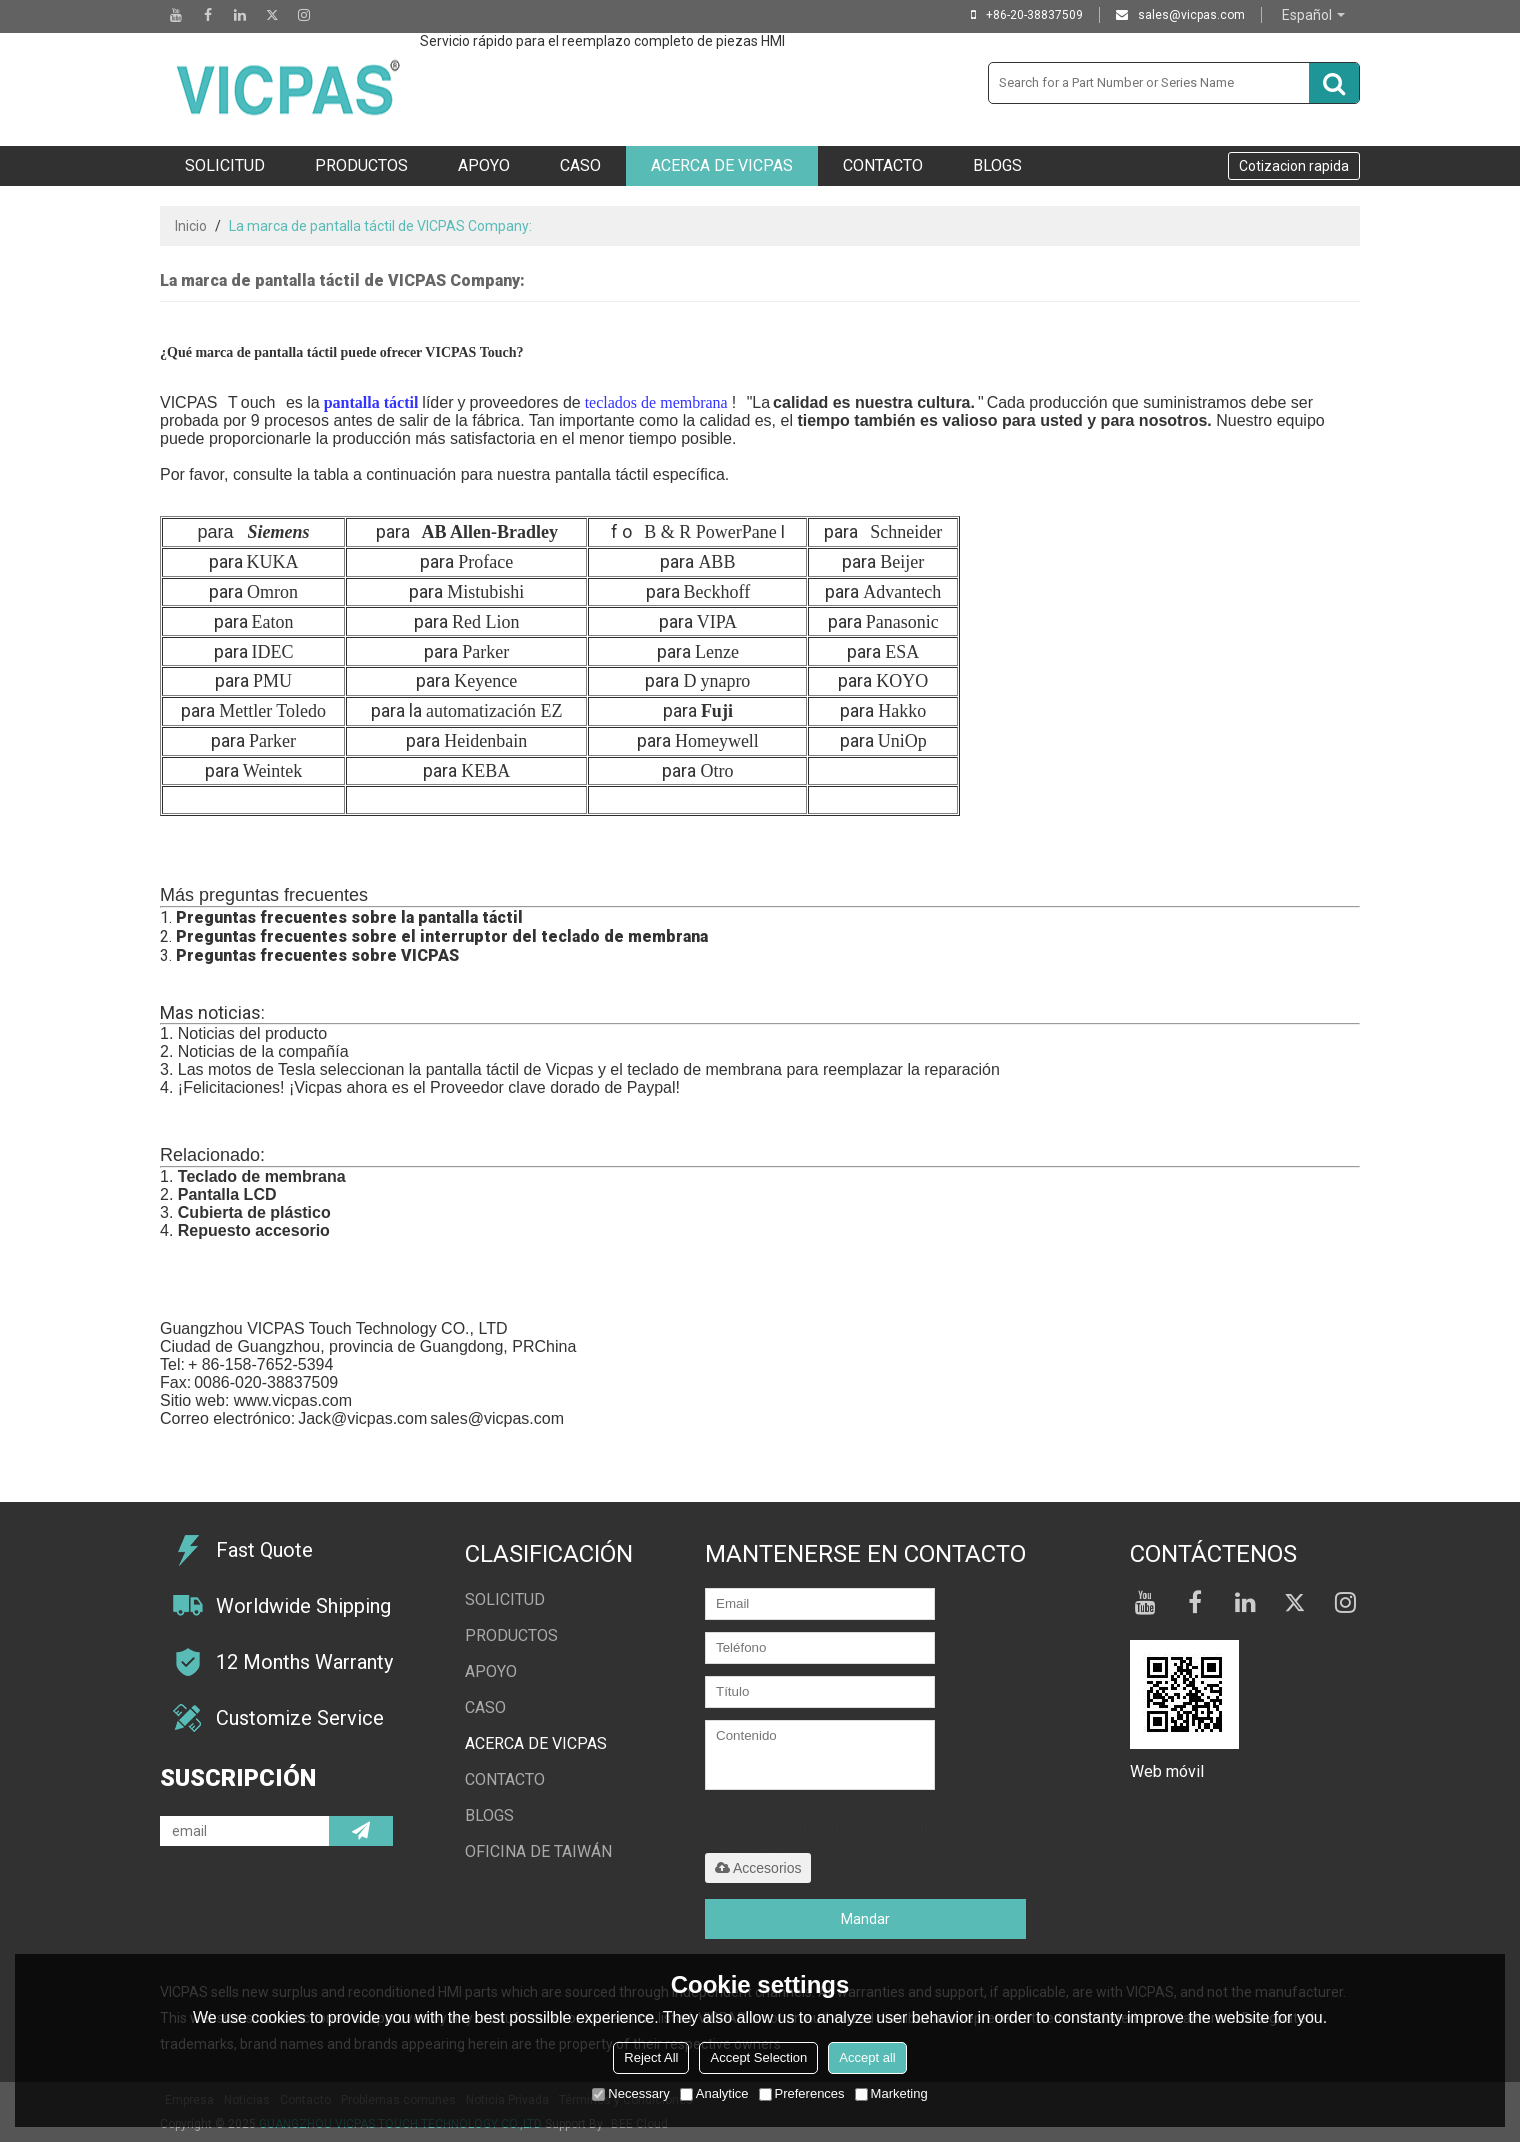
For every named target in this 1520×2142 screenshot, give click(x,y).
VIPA (717, 622)
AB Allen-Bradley (490, 532)
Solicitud (225, 165)
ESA (902, 652)
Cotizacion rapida (1294, 166)
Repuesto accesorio (254, 1230)
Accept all (867, 2057)
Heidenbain (485, 741)
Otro (716, 771)
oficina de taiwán (538, 1851)
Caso (580, 165)
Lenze (717, 652)
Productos (361, 165)
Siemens (279, 532)
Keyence (485, 681)
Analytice (714, 2093)
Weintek (273, 771)
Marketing (891, 2093)
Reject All (651, 2057)
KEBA (485, 771)
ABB (716, 562)
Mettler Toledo (272, 711)
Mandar (865, 1919)
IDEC (273, 652)
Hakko (902, 711)
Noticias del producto (252, 1033)
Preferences (802, 2093)
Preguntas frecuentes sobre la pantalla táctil (349, 917)
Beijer (902, 562)
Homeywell (717, 741)
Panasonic (902, 622)
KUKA (273, 562)
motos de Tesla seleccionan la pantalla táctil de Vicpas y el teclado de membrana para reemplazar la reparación (604, 1069)
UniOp (902, 741)
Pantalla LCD (227, 1194)
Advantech (902, 592)
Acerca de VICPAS (722, 165)
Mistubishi (485, 592)
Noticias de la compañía (263, 1051)
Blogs (997, 165)
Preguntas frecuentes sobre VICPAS (317, 955)
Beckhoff (717, 592)
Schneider (906, 532)
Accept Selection (758, 2057)
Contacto (883, 165)
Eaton (273, 622)
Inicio (191, 226)
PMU (272, 681)
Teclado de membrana (262, 1176)
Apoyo (484, 165)
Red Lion (486, 622)
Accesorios (758, 1868)
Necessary (630, 2093)
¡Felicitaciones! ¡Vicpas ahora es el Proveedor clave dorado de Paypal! (429, 1087)
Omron (272, 592)
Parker (485, 652)
